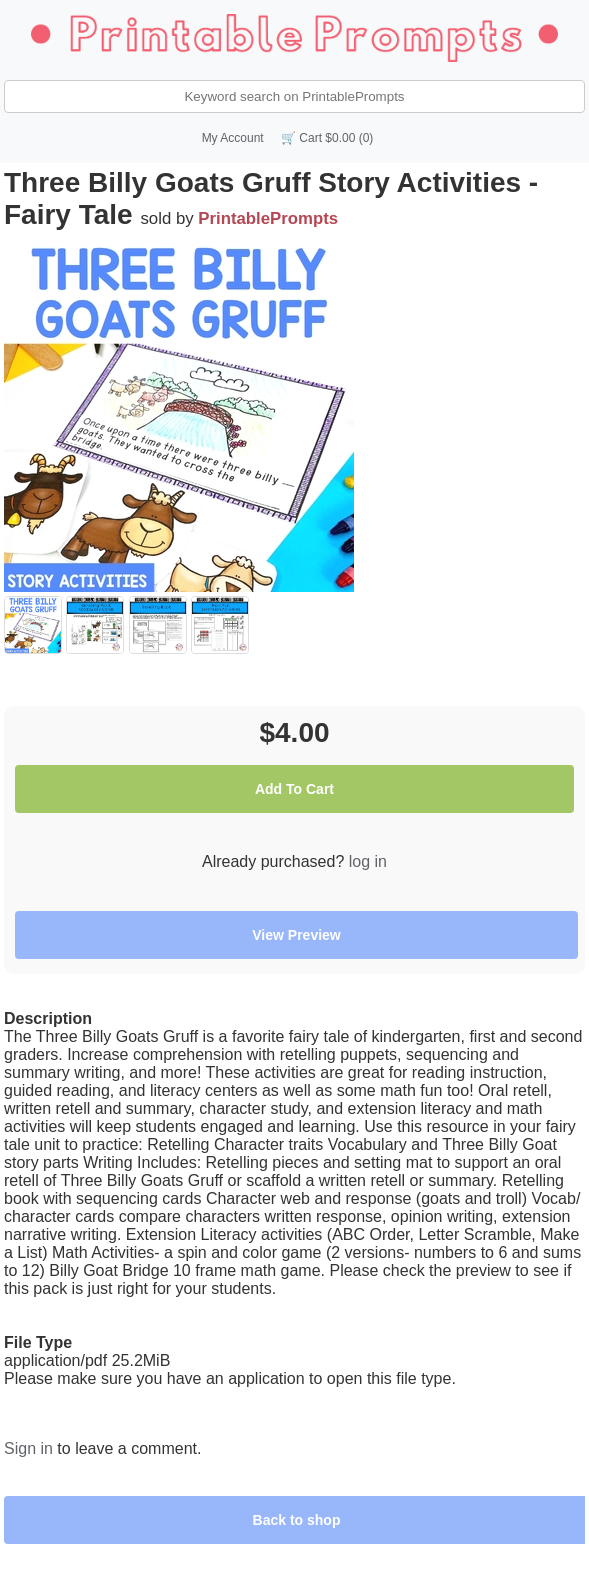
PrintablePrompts (268, 218)
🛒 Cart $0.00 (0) (327, 138)
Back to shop (297, 1520)
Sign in (28, 1448)
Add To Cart (294, 789)
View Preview (296, 935)
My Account (233, 138)
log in (368, 861)
